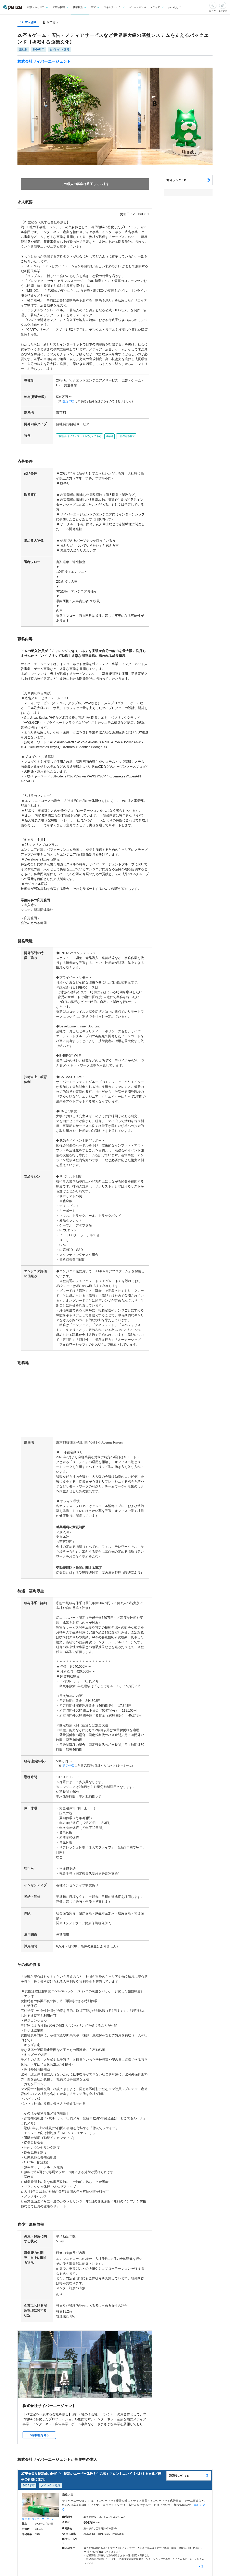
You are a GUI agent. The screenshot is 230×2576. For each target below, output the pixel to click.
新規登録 (223, 11)
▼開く (202, 2537)
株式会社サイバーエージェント (44, 61)
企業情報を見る (39, 2405)
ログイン (213, 11)
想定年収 (66, 401)
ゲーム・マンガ (137, 7)
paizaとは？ (174, 7)
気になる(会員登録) (99, 2555)
